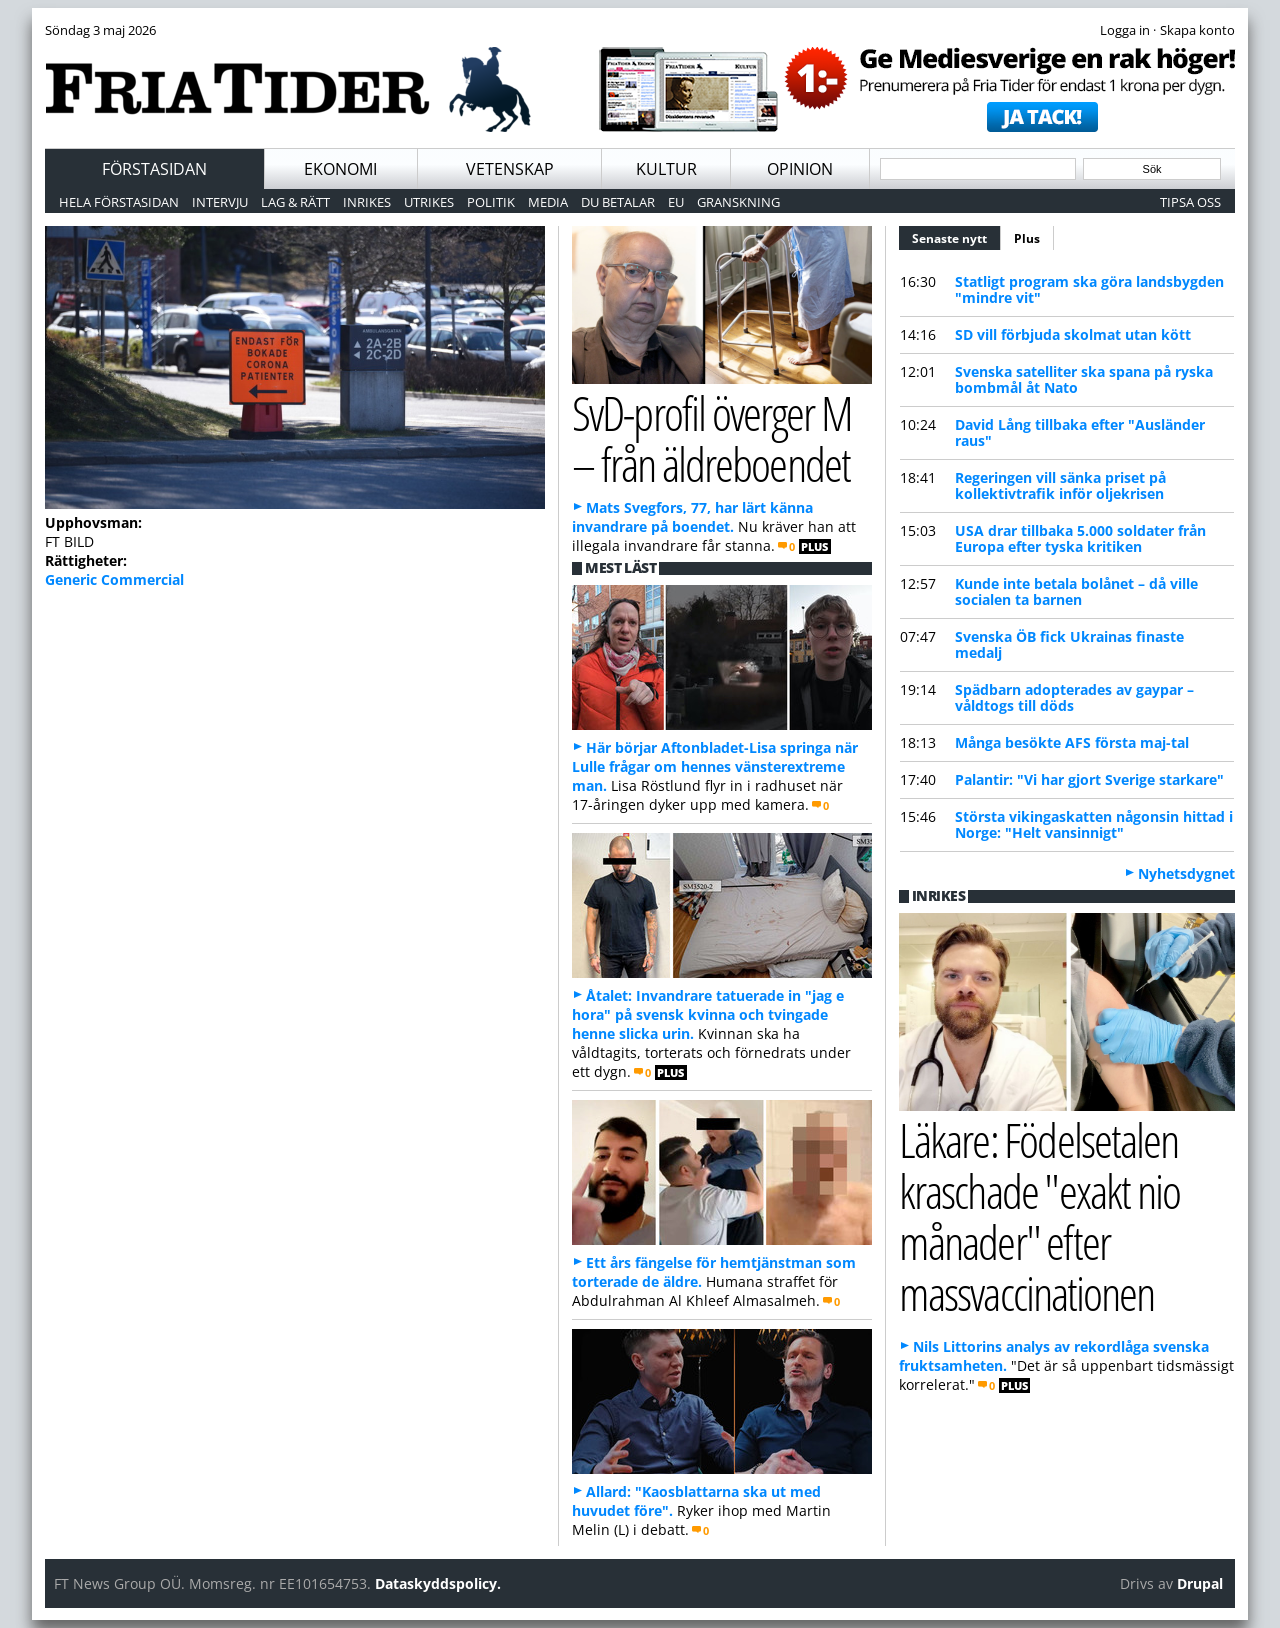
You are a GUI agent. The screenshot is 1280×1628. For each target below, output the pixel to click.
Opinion (800, 169)
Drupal (1200, 1583)
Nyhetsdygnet (1186, 873)
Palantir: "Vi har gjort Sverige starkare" (1089, 779)
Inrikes (367, 202)
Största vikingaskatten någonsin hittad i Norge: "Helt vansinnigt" (1094, 824)
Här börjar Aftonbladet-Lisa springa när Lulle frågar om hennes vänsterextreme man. (715, 766)
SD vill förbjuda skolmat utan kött (1073, 334)
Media (548, 202)
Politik (491, 202)
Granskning (738, 202)
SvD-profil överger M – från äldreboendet (712, 438)
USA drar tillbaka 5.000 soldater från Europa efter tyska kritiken (1080, 538)
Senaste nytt (956, 236)
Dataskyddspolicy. (438, 1583)
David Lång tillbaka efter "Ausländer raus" (1080, 432)
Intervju (220, 202)
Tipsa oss (1190, 202)
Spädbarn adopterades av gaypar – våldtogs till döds (1074, 697)
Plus (1027, 238)
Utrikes (429, 202)
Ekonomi (340, 169)
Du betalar (618, 202)
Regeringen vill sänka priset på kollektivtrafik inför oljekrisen (1060, 485)
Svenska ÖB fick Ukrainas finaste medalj (1069, 644)
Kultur (666, 169)
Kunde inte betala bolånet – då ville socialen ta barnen (1076, 591)
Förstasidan (154, 169)
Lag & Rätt (295, 202)
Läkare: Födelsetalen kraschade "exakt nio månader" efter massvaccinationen (1039, 1215)
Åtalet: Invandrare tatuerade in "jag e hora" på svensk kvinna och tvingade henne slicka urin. (708, 1014)
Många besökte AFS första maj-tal (1072, 742)
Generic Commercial (114, 579)
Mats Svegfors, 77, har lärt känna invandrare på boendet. (692, 517)
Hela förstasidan (119, 202)
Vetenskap (510, 169)
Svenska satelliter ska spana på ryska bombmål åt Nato (1084, 379)
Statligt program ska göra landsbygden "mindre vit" (1089, 289)
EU (676, 202)
